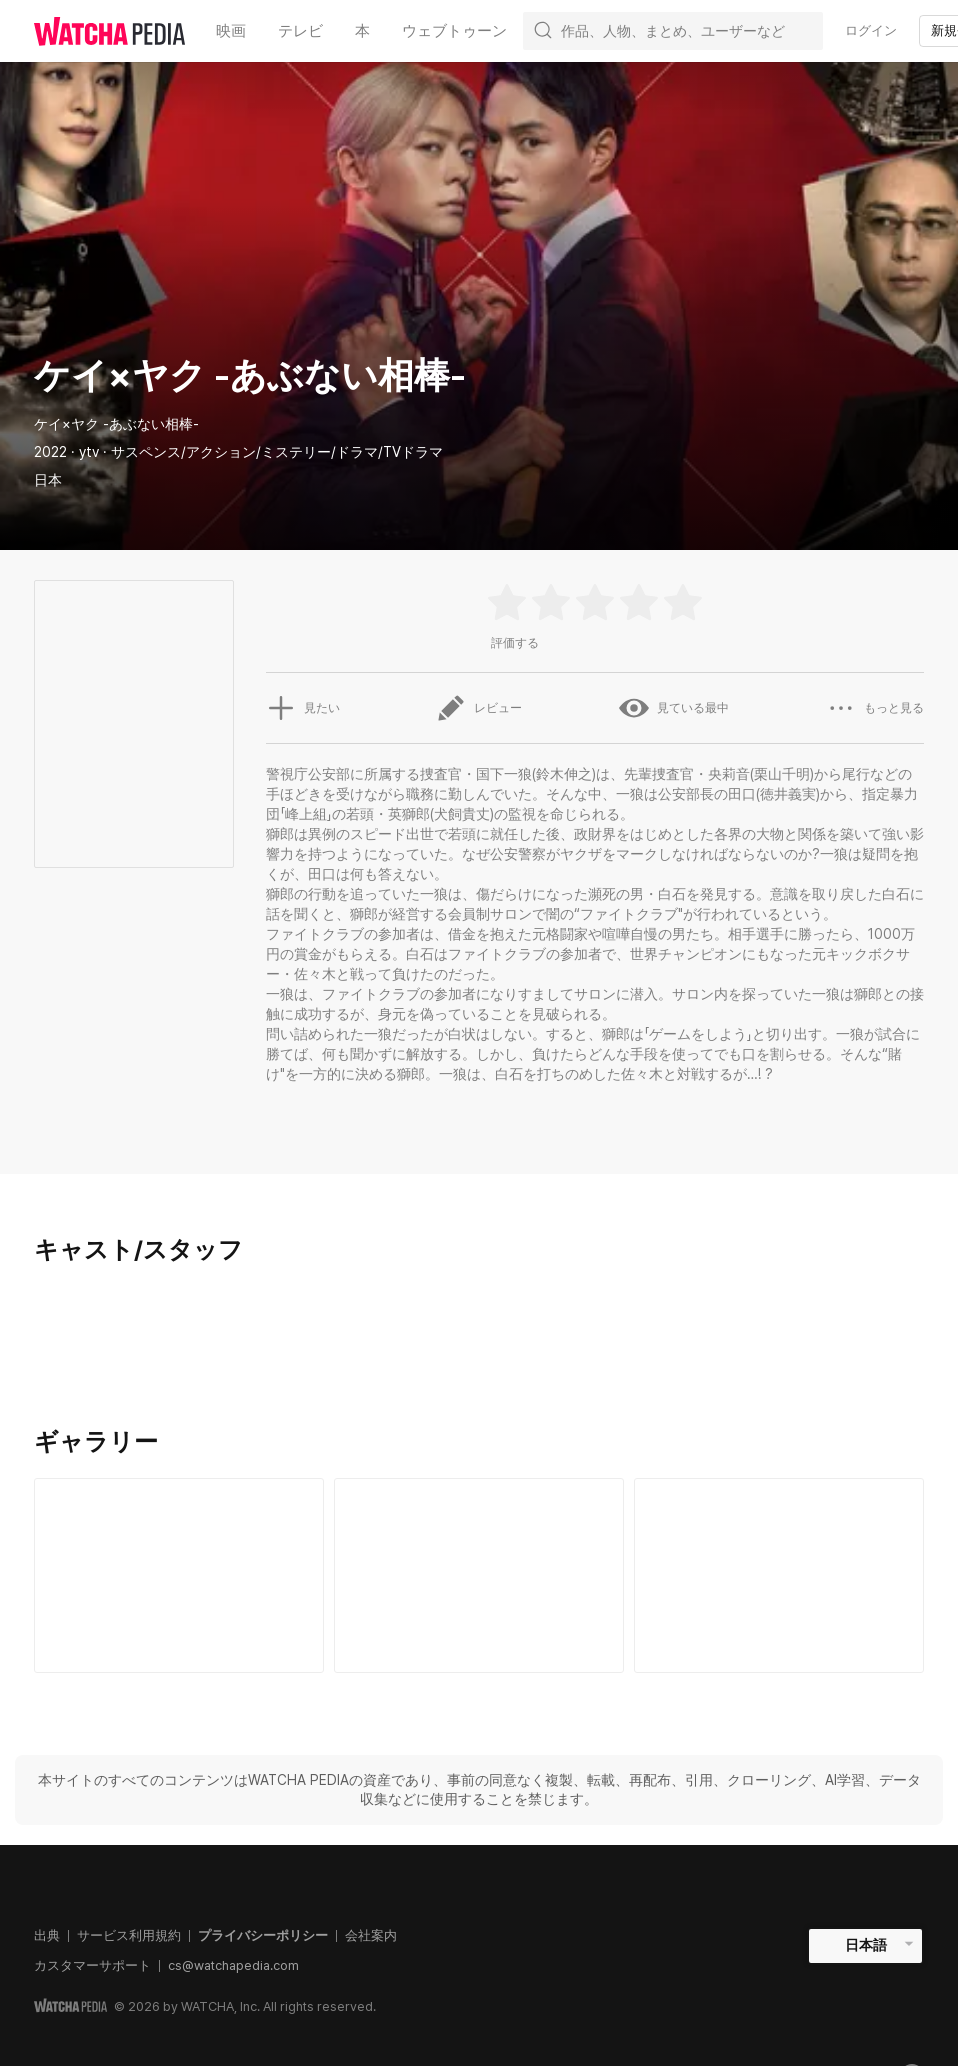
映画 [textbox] (231, 31)
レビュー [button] (479, 708)
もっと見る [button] (875, 708)
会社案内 (371, 1935)
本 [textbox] (362, 31)
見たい (303, 708)
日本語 (866, 1945)
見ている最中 (674, 708)
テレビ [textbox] (300, 31)
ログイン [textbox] (871, 30)
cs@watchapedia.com (233, 1965)
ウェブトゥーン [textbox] (454, 31)
